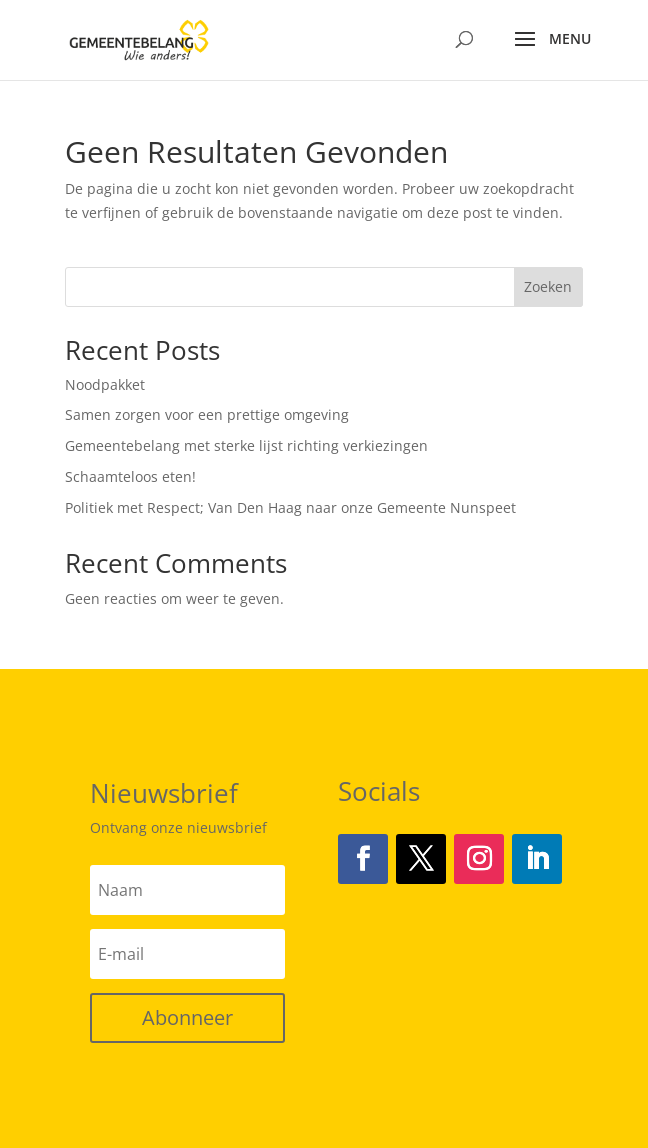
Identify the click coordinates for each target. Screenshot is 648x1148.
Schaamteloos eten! (130, 476)
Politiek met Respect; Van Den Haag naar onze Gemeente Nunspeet (290, 507)
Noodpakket (105, 384)
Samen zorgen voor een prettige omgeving (207, 414)
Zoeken (548, 286)
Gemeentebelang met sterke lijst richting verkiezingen (246, 445)
